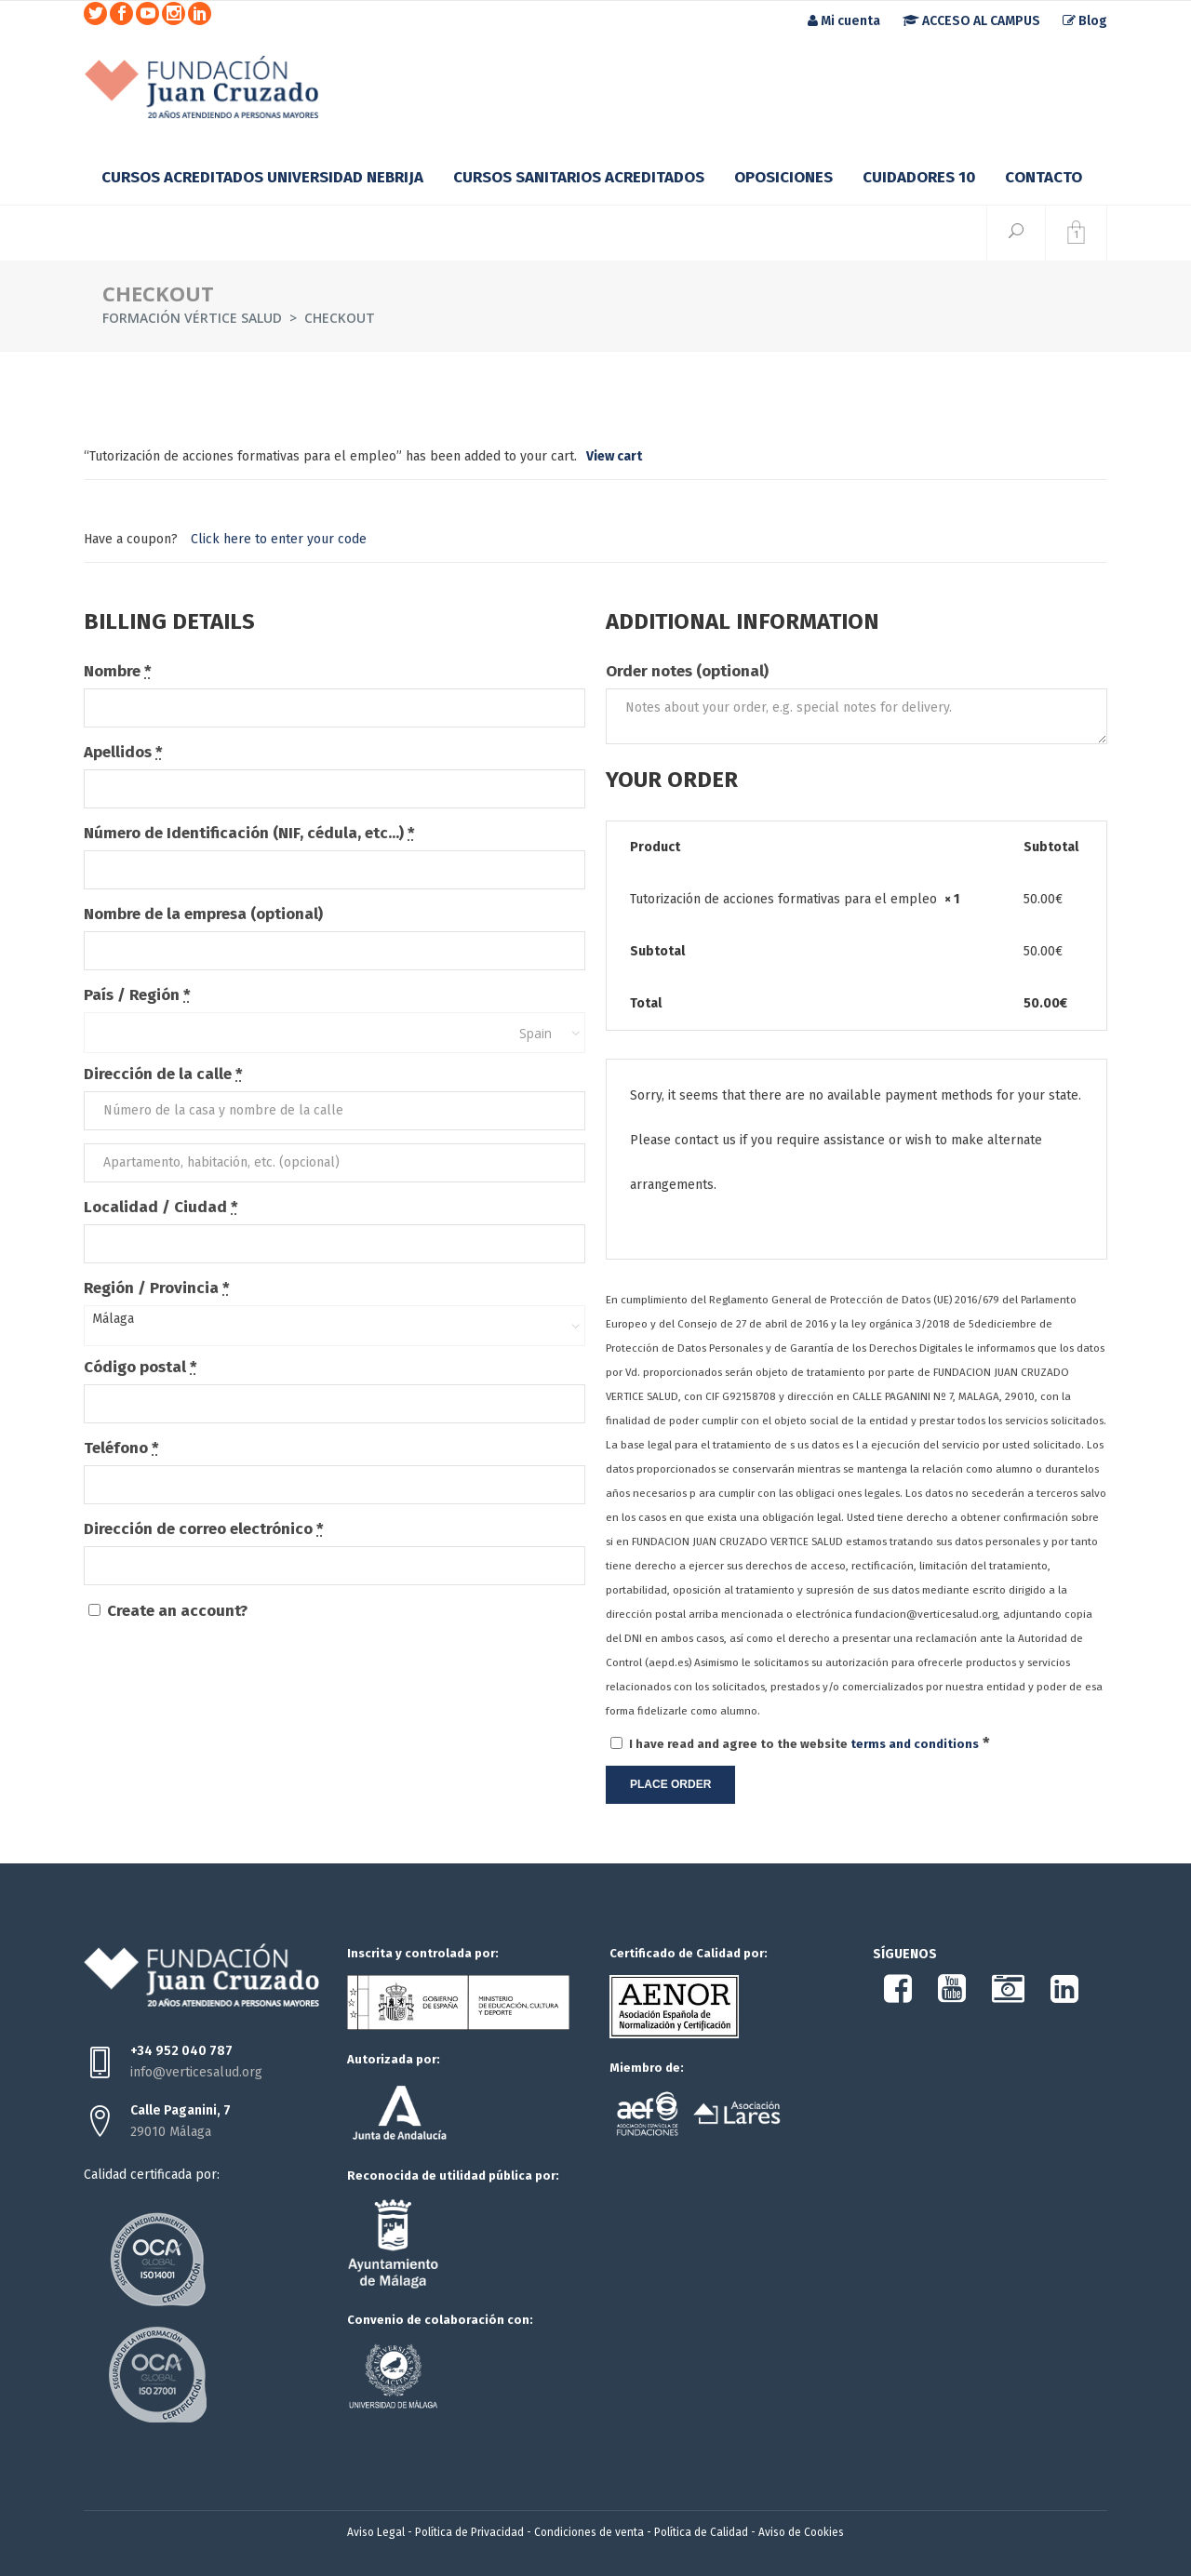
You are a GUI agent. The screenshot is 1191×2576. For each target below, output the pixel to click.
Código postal (140, 1367)
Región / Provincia (157, 1288)
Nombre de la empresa (203, 914)
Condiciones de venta (589, 2532)
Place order (670, 1784)
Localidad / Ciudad (161, 1207)
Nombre (118, 671)
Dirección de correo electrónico (204, 1529)
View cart (614, 456)
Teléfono (121, 1448)
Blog (1085, 21)
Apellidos (123, 752)
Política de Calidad (701, 2532)
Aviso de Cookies (801, 2532)
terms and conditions (914, 1744)
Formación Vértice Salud (192, 318)
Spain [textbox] (535, 1033)
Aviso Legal (376, 2532)
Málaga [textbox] (113, 1319)
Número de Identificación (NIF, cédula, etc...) (249, 833)
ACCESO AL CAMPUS (971, 21)
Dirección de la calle (163, 1074)
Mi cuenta (844, 21)
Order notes (687, 671)
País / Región (137, 995)
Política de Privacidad (469, 2532)
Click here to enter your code (279, 539)
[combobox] (334, 1032)
